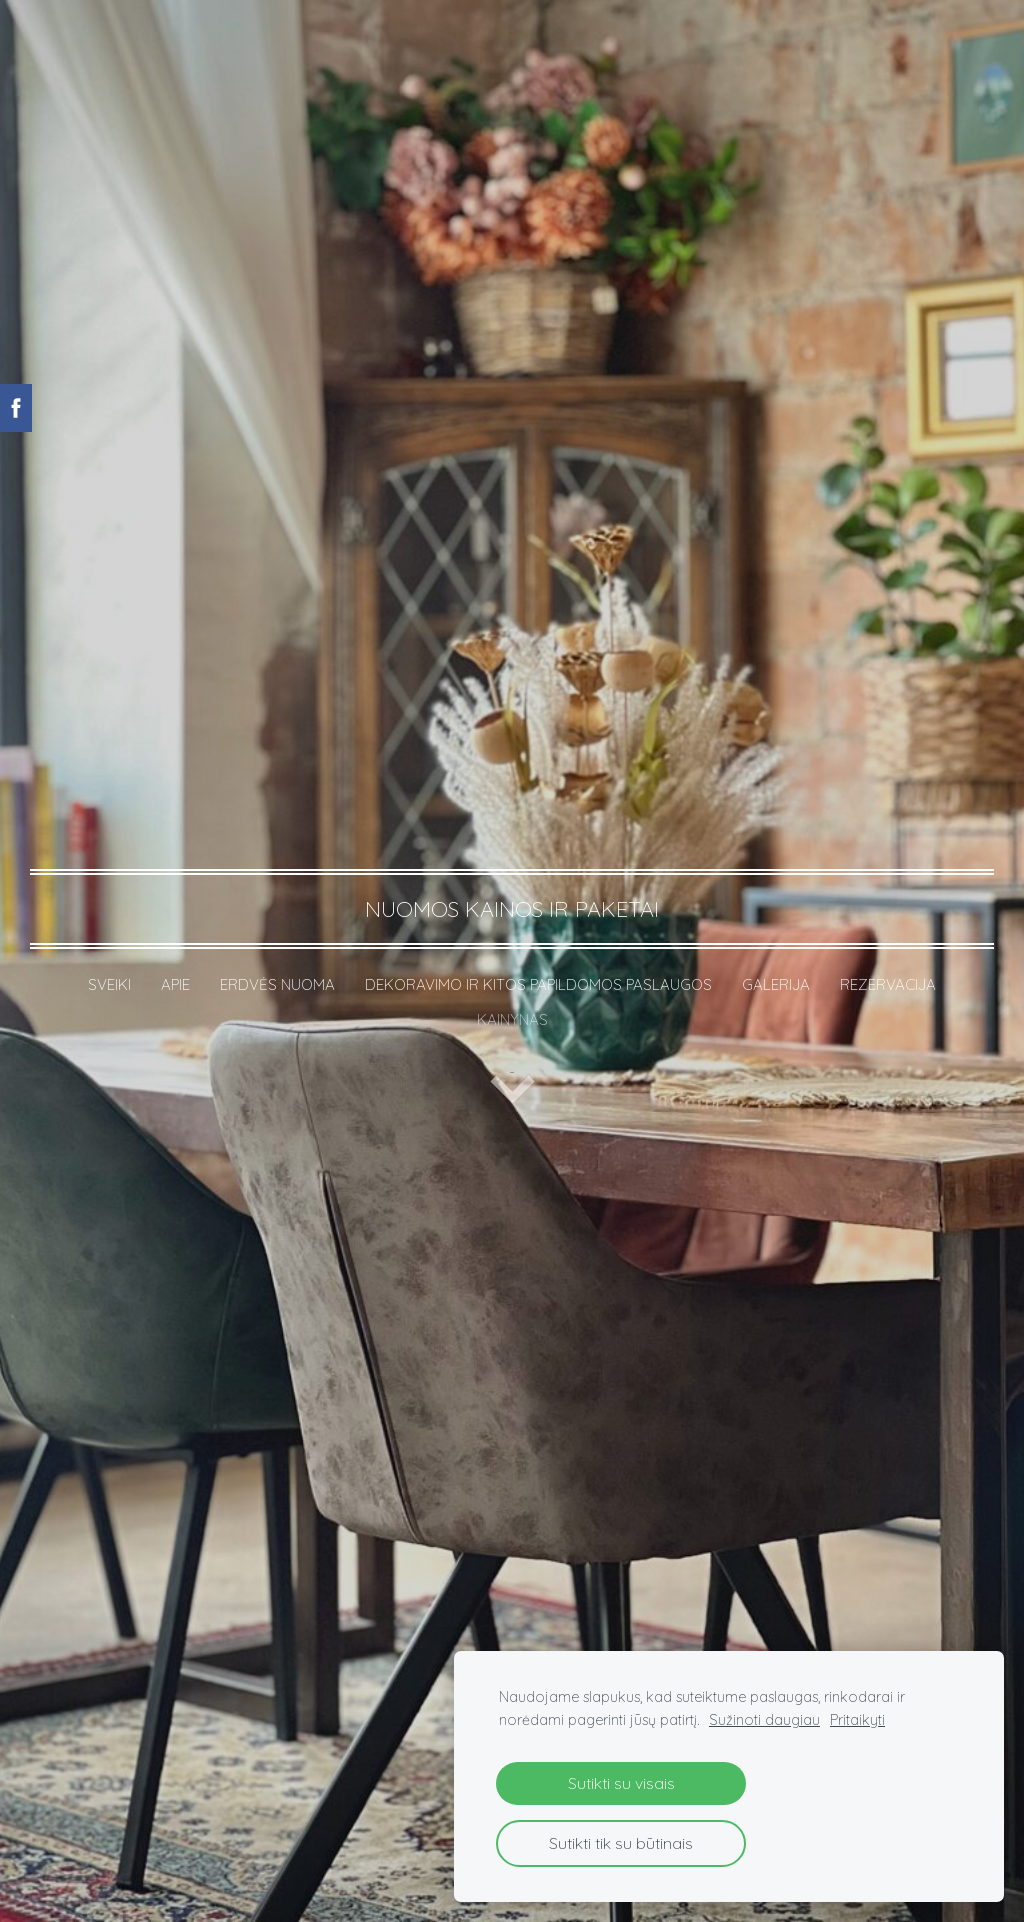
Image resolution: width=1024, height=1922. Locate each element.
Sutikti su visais (621, 1783)
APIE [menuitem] (175, 984)
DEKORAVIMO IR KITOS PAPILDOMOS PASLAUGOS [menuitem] (538, 984)
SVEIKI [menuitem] (109, 984)
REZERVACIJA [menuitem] (888, 984)
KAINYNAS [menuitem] (512, 1019)
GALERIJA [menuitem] (776, 984)
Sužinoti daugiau (764, 1720)
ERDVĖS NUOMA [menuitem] (277, 984)
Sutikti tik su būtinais (621, 1843)
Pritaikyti (857, 1720)
